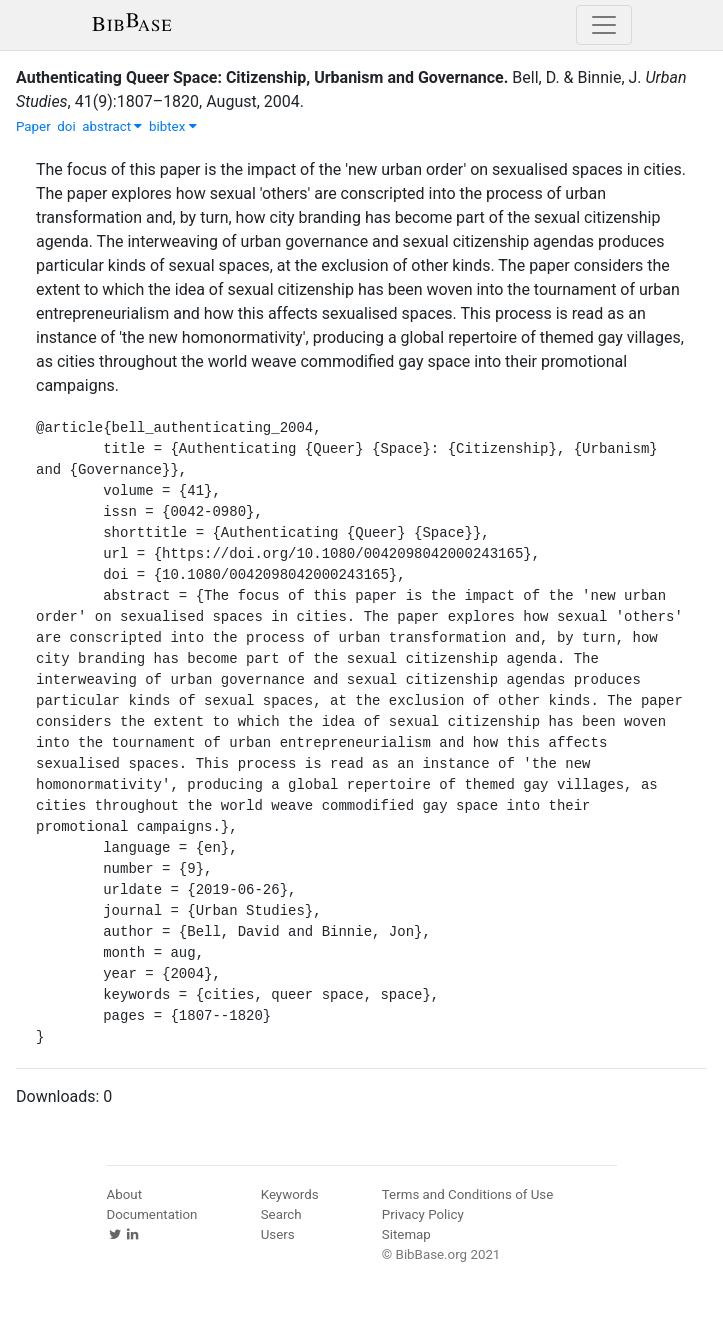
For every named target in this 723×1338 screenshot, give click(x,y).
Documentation (152, 1214)
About (125, 1194)
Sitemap (406, 1234)
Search (281, 1214)
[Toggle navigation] (604, 25)
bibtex (173, 126)
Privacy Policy (423, 1214)
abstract (112, 126)
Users (278, 1234)
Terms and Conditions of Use (467, 1194)
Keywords (290, 1194)
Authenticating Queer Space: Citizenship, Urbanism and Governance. (262, 77)
